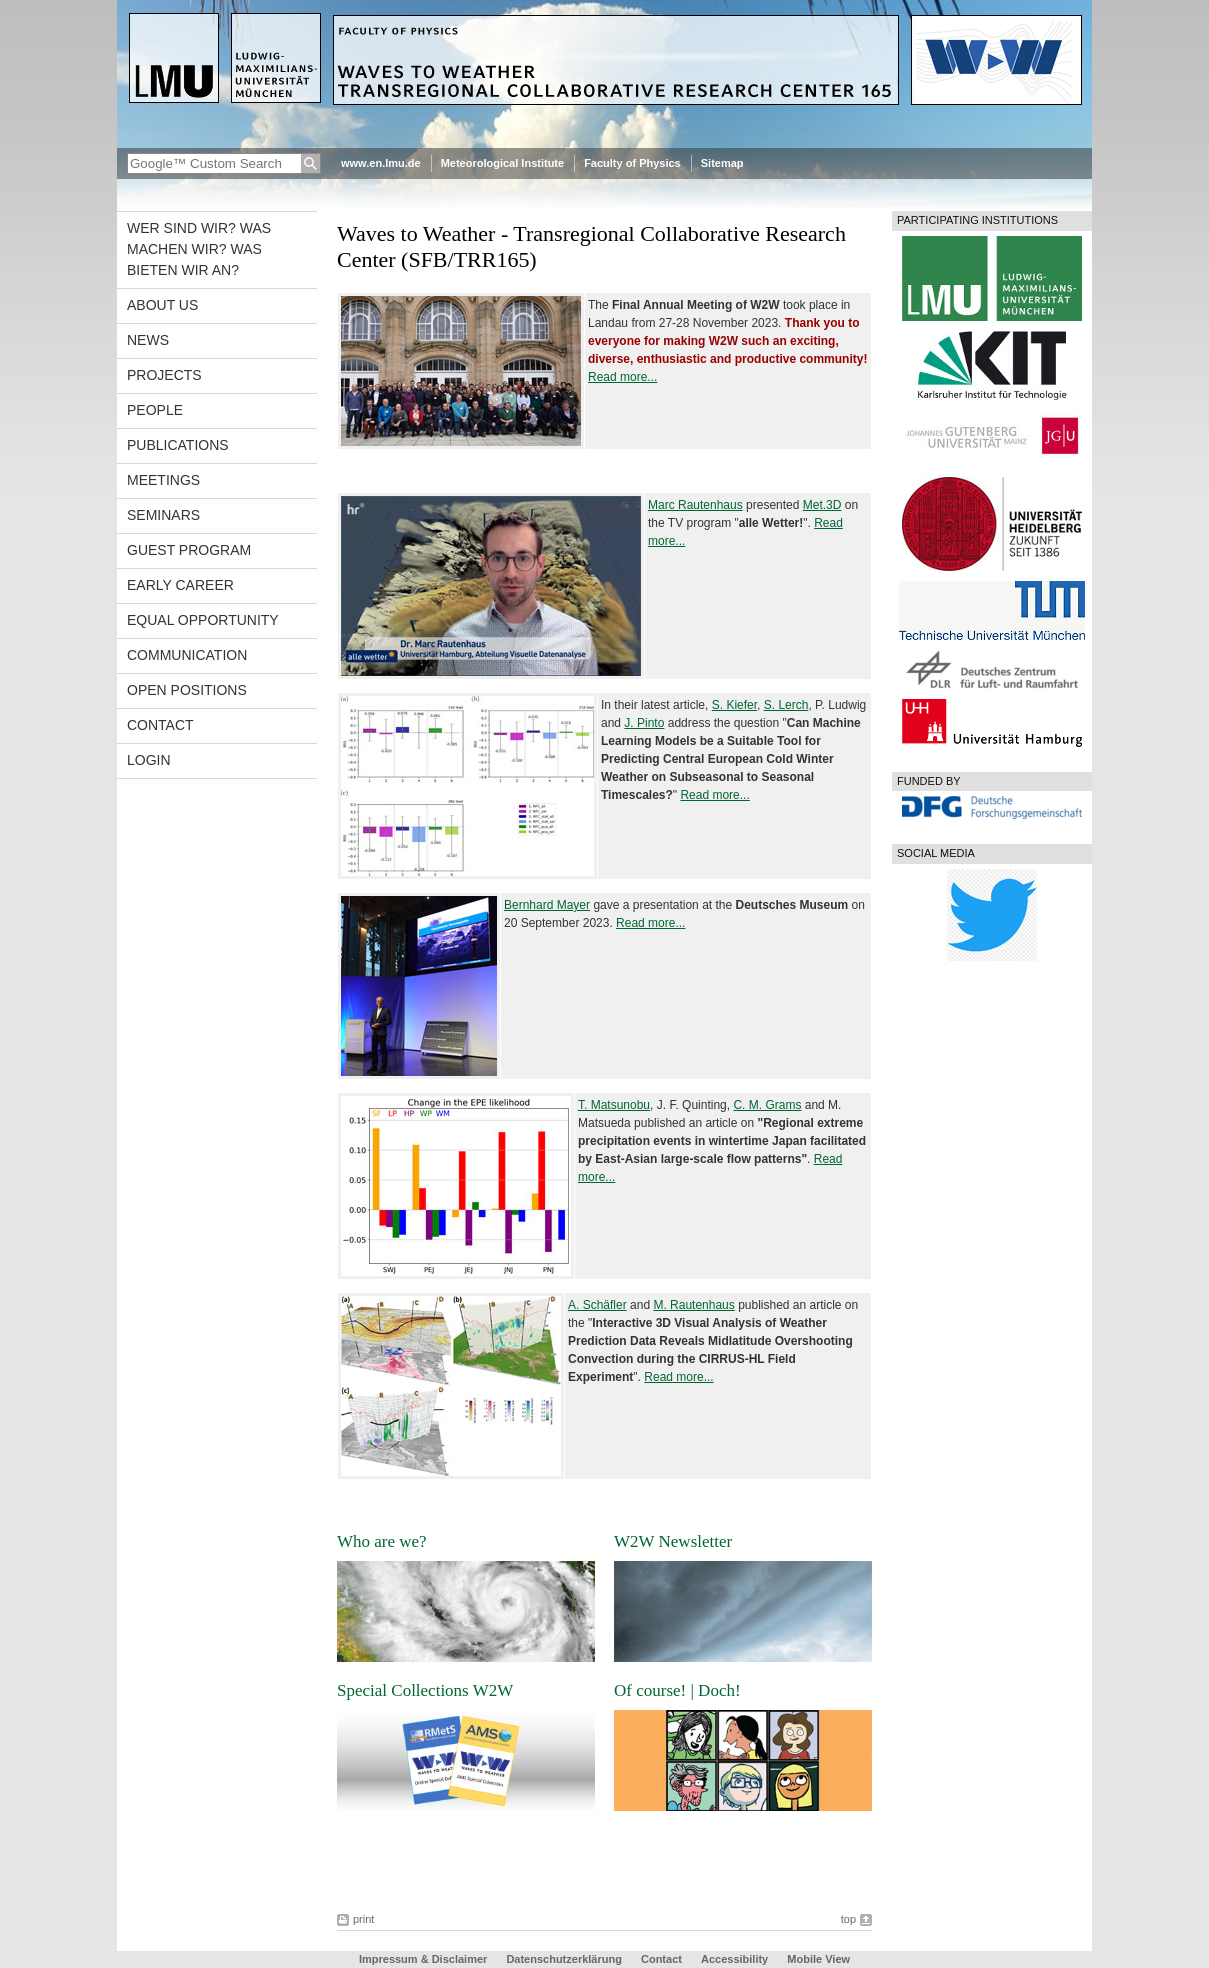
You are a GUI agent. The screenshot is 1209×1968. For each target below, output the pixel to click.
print (363, 1919)
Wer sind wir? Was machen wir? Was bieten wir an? (199, 249)
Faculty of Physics (632, 163)
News (148, 340)
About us (162, 305)
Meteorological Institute (502, 163)
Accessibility (736, 1959)
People (155, 410)
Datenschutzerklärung (564, 1959)
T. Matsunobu (614, 1105)
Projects (164, 375)
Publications (178, 445)
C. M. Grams (767, 1105)
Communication (187, 655)
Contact (160, 725)
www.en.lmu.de (381, 163)
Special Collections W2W (425, 1690)
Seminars (163, 515)
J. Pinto (644, 723)
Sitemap (722, 163)
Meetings (163, 480)
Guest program (189, 550)
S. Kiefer (734, 705)
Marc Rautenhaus (695, 505)
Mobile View (818, 1959)
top (848, 1919)
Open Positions (187, 690)
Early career (180, 585)
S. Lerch (786, 705)
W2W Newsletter (673, 1541)
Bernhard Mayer (547, 905)
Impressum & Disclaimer (423, 1959)
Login (149, 760)
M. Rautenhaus (693, 1305)
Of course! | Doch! (677, 1690)
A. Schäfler (597, 1305)
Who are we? (382, 1541)
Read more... (622, 377)
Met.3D (822, 505)
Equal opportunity (203, 620)
